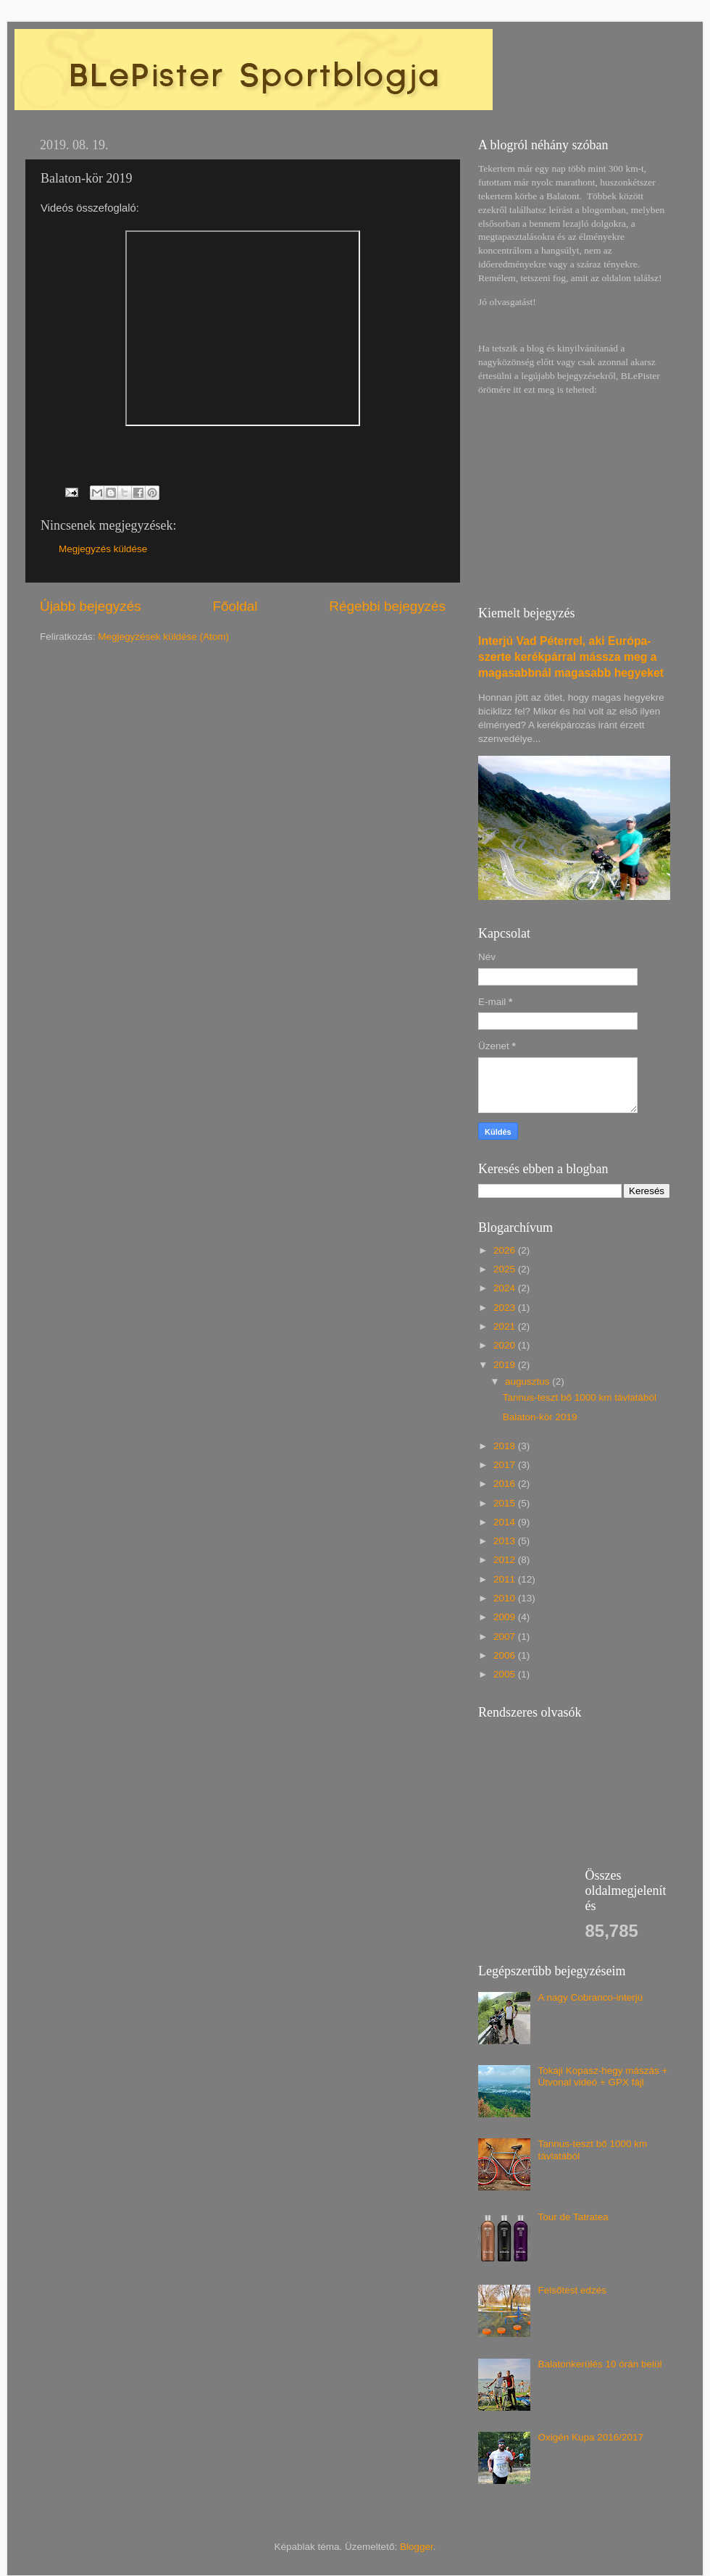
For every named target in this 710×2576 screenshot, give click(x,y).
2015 (505, 1503)
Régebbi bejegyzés (387, 606)
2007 (505, 1636)
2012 (505, 1559)
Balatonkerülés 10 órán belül (599, 2364)
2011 (505, 1579)
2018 (505, 1446)
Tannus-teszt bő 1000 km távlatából (579, 1397)
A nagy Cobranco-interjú (590, 1997)
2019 (505, 1364)
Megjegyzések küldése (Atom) (163, 636)
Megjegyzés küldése (103, 548)
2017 (505, 1464)
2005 (505, 1674)
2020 (505, 1345)
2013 (505, 1540)
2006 (505, 1655)
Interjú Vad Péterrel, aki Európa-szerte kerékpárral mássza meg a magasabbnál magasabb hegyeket (571, 657)
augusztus (528, 1381)
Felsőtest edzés (572, 2290)
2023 (505, 1307)
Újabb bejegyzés (90, 606)
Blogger (416, 2546)
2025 (505, 1269)
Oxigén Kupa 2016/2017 (590, 2437)
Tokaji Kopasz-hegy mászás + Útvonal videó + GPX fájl (602, 2076)
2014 (505, 1522)
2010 (505, 1598)
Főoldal (235, 606)
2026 (505, 1250)
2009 (505, 1617)
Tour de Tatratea (573, 2217)
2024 (505, 1288)
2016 (505, 1483)
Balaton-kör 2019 (540, 1417)
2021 (505, 1326)
